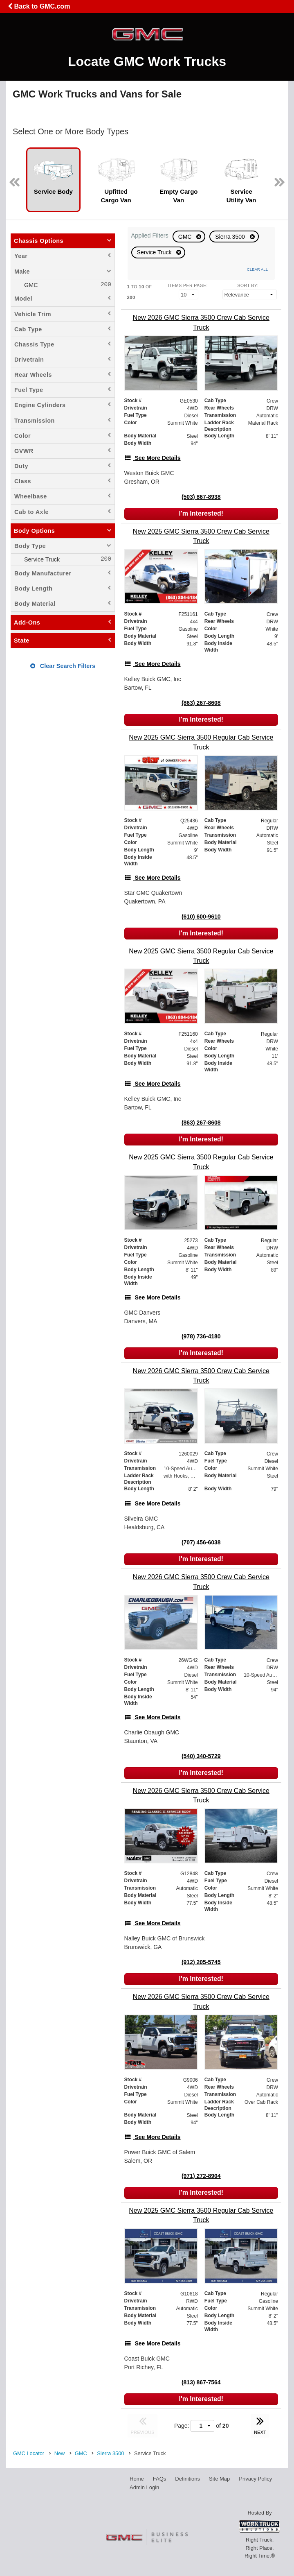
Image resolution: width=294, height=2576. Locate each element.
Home (137, 2479)
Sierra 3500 (230, 236)
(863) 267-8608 (201, 702)
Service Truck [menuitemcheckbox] (41, 559)
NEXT (260, 2424)
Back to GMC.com (39, 6)
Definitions (187, 2479)
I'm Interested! (201, 513)
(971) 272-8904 (201, 2176)
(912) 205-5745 (201, 1962)
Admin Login (144, 2487)
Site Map (219, 2479)
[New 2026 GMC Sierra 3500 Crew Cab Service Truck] (201, 322)
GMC (185, 236)
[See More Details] (152, 458)
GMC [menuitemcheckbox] (30, 285)
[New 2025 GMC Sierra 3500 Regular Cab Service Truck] (201, 742)
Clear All (257, 269)
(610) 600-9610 (201, 916)
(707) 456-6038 (201, 1542)
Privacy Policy (255, 2479)
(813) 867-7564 (201, 2382)
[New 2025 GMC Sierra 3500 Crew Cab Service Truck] (201, 536)
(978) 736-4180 (201, 1336)
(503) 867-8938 (201, 496)
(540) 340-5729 (201, 1756)
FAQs (159, 2479)
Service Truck (155, 252)
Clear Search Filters (62, 666)
